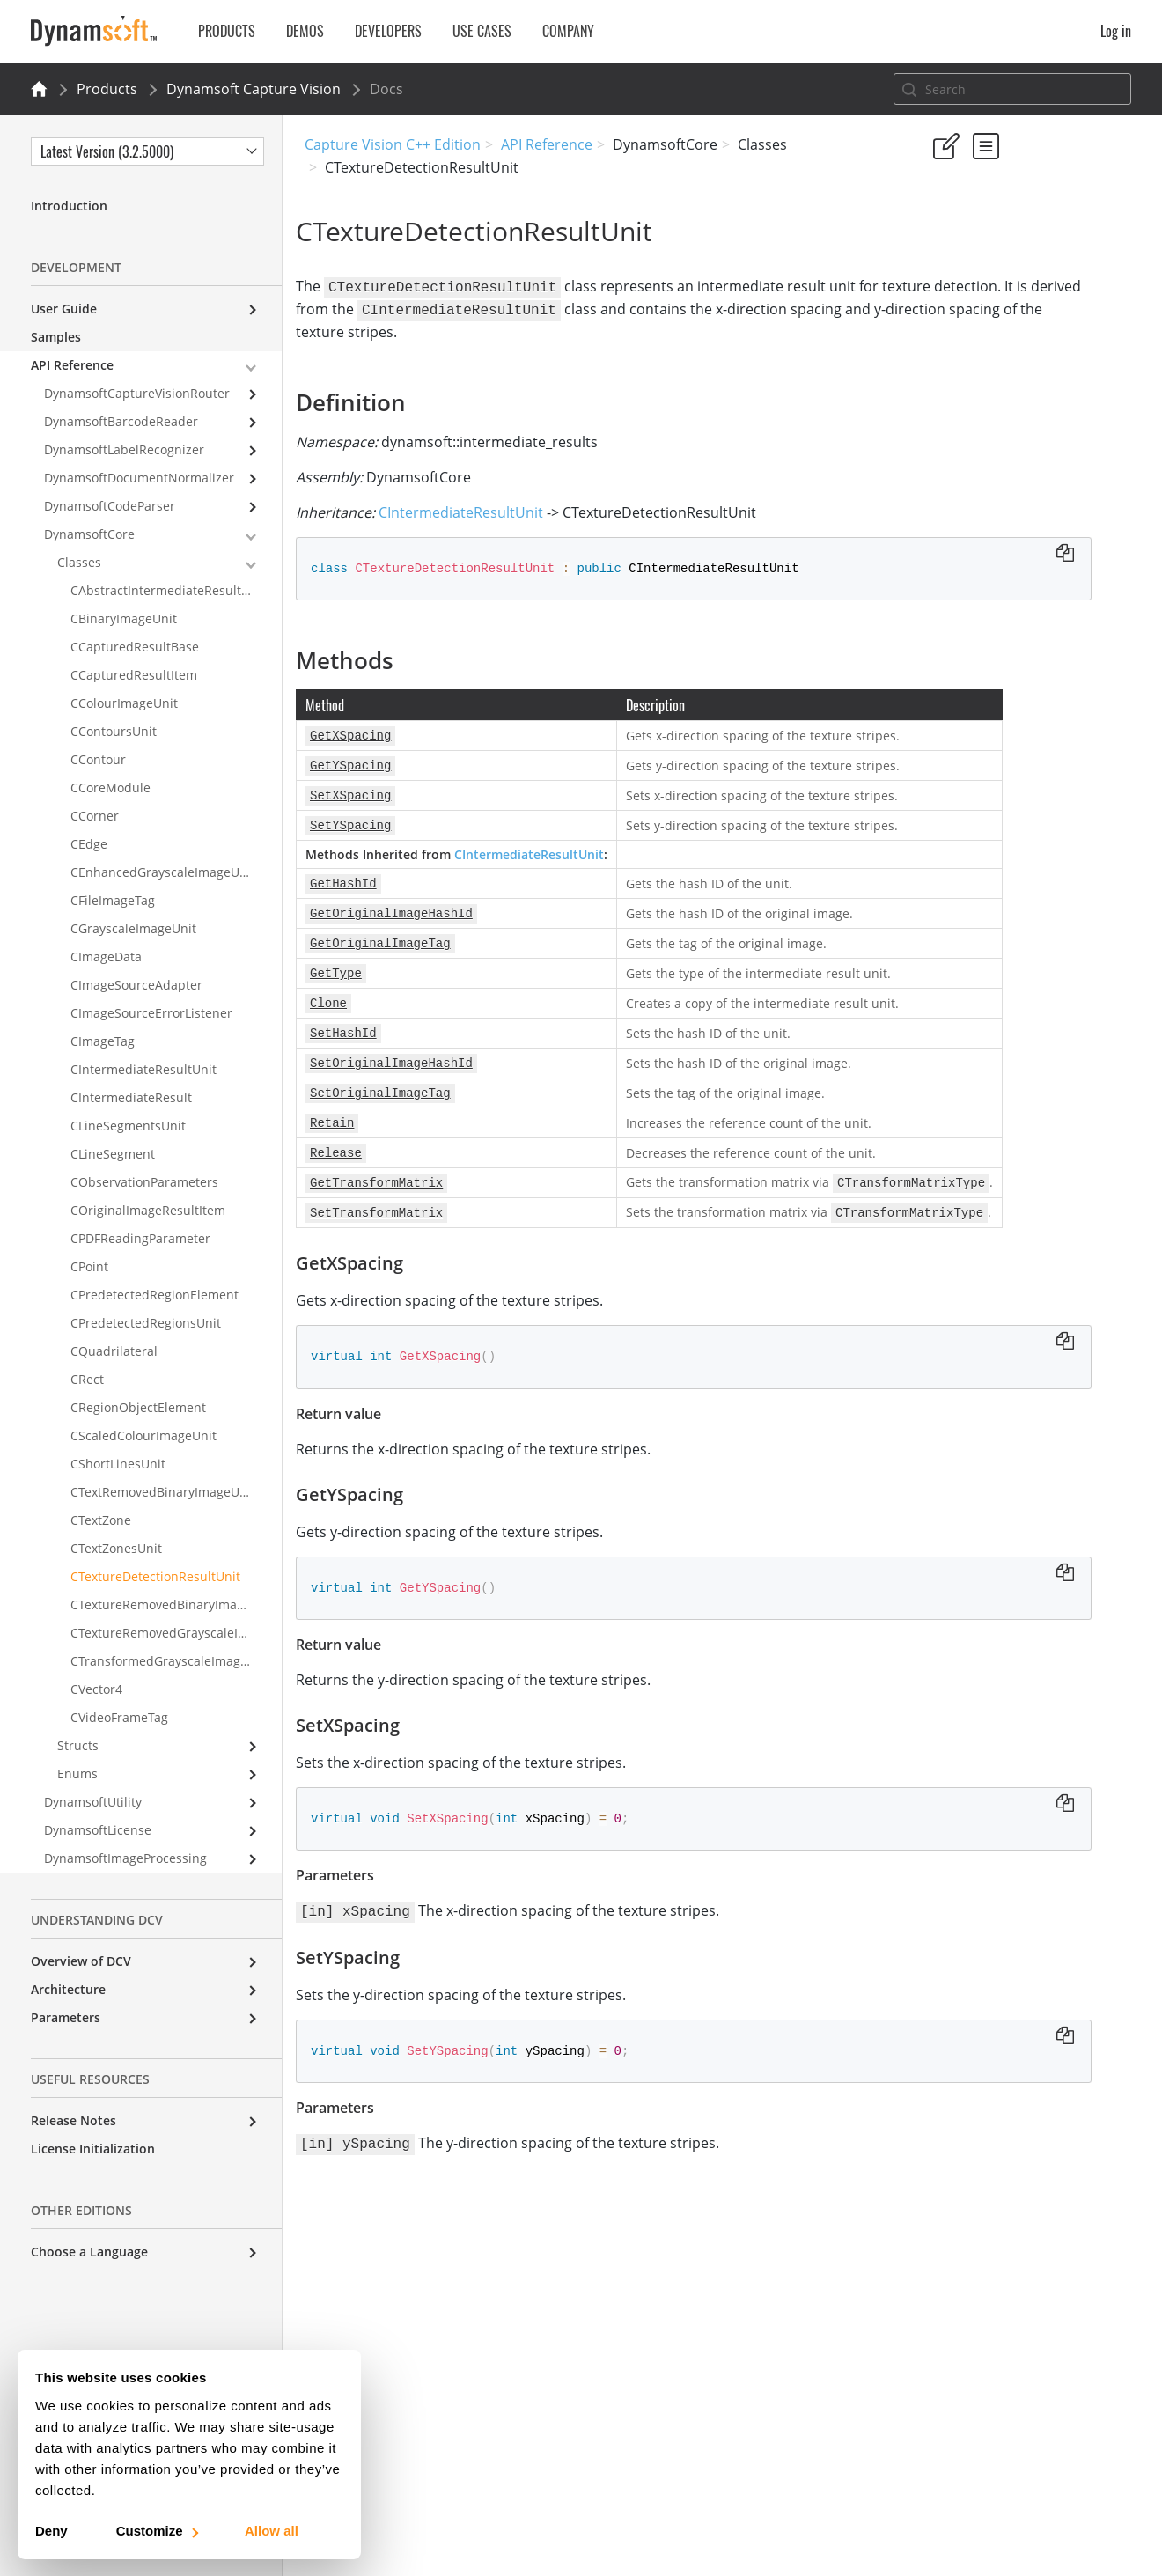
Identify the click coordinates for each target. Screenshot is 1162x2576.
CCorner (94, 815)
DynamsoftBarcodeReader (121, 421)
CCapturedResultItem (133, 674)
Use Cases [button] (481, 30)
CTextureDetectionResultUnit (155, 1576)
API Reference (546, 144)
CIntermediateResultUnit (469, 509)
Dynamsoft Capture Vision (253, 89)
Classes (79, 562)
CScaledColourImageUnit (143, 1435)
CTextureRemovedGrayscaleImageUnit (176, 1632)
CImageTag (102, 1041)
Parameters (65, 2017)
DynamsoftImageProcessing (125, 1858)
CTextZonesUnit (116, 1548)
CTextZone (100, 1520)
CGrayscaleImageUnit (133, 928)
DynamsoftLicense (97, 1830)
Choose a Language (89, 2251)
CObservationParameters (144, 1182)
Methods (957, 360)
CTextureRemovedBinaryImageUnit (173, 1604)
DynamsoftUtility (93, 1801)
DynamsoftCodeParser (109, 505)
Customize (156, 2530)
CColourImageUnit (124, 703)
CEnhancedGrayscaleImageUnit (162, 872)
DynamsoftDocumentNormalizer (139, 477)
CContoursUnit (113, 731)
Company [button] (568, 30)
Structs (78, 1745)
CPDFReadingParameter (140, 1238)
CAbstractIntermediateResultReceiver (176, 590)
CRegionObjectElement (138, 1407)
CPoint (89, 1266)
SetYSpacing (985, 455)
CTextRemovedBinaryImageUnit (162, 1491)
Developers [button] (388, 30)
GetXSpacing (986, 384)
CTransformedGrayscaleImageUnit (171, 1660)
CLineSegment (112, 1153)
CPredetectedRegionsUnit (145, 1322)
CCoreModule (110, 787)
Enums (77, 1773)
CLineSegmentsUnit (128, 1125)
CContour (98, 759)
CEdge (88, 843)
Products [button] (226, 30)
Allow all (271, 2530)
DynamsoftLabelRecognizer (124, 449)
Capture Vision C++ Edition (393, 144)
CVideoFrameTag (119, 1717)
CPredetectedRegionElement (154, 1294)
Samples (56, 336)
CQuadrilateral (114, 1351)
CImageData (106, 956)
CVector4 (96, 1689)
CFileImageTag (112, 900)
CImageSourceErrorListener (151, 1013)
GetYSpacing (986, 408)
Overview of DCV (81, 1961)
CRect (87, 1379)
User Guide (64, 308)
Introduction (69, 205)
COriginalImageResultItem (147, 1210)
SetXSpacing (985, 431)
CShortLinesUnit (117, 1463)
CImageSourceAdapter (136, 984)
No (1000, 248)
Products (107, 89)
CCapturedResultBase (134, 646)
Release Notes (73, 2120)
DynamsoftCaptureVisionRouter (137, 393)
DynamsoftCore (89, 534)
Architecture (68, 1989)
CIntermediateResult (131, 1097)
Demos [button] (305, 30)
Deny (51, 2530)
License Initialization (93, 2148)
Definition (960, 336)
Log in (1115, 30)
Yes (937, 248)
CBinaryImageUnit (123, 618)
